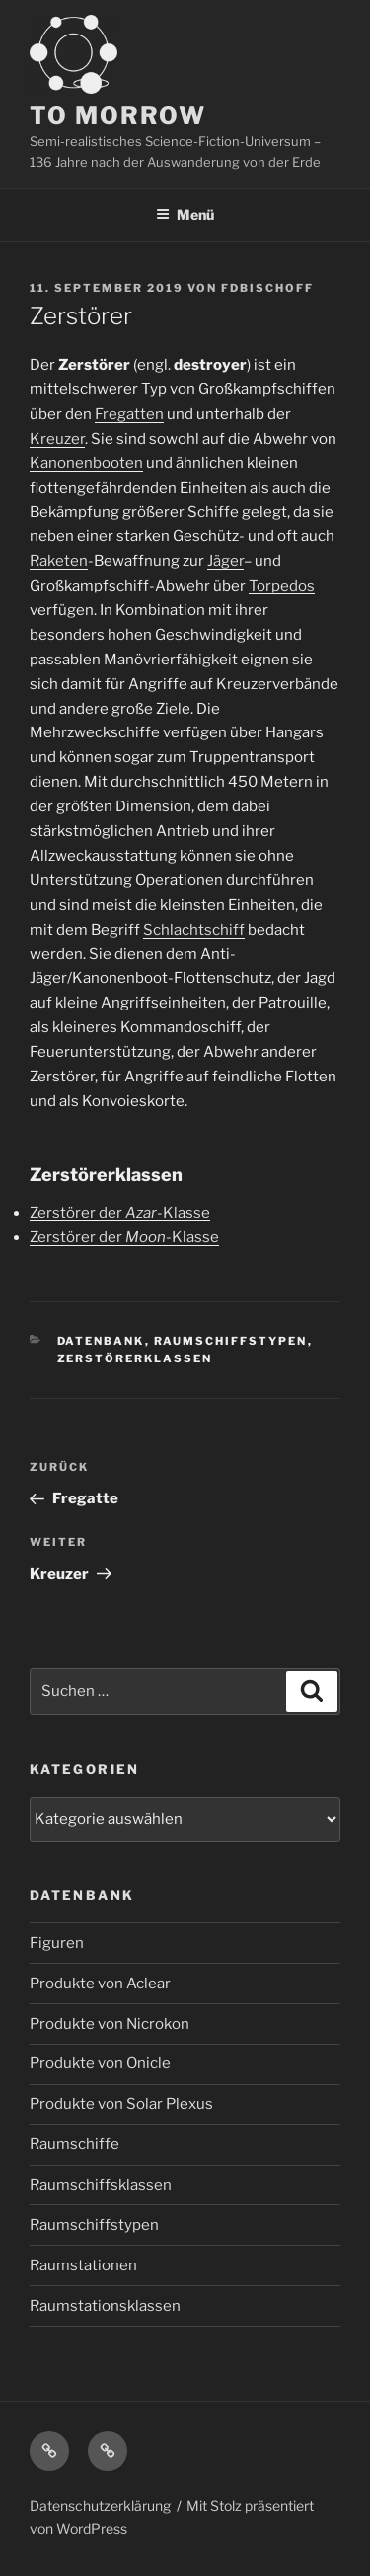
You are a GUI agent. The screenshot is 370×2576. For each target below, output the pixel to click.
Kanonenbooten (86, 463)
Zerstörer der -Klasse (120, 1212)
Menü (185, 214)
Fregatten (129, 414)
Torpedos (282, 585)
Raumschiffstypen (231, 1341)
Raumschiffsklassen (101, 2184)
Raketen (59, 561)
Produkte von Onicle (100, 2063)
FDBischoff (267, 288)
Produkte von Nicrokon (109, 2024)
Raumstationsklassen (105, 2306)
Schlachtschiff (194, 930)
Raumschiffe (74, 2144)
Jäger (225, 561)
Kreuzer (57, 439)
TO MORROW (118, 116)
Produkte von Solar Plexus (121, 2104)
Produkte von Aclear (100, 1983)
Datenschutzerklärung (100, 2505)
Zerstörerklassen (135, 1358)
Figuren (57, 1943)
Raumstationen (83, 2265)
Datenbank (101, 1341)
